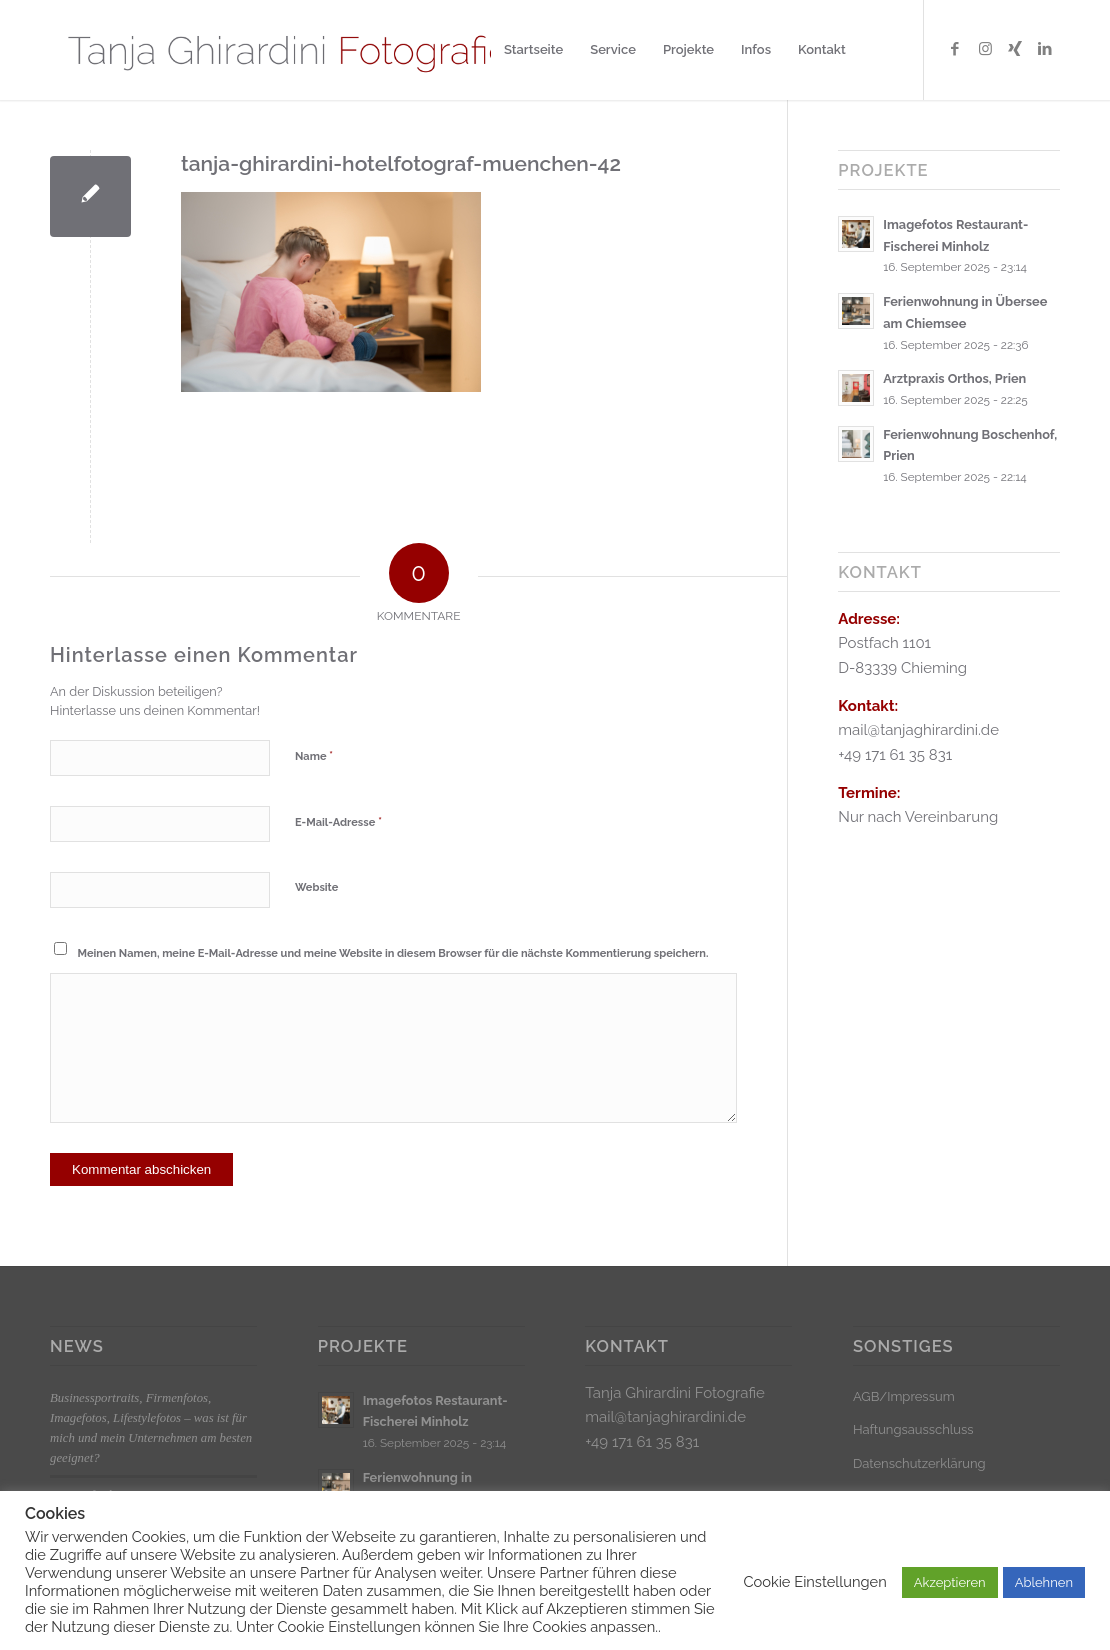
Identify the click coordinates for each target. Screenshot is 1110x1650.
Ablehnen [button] (1044, 1582)
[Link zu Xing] (1015, 49)
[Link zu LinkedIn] (1045, 49)
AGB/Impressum (904, 1396)
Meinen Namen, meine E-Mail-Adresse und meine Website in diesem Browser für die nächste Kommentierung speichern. (393, 953)
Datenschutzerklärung (919, 1463)
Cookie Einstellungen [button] (814, 1581)
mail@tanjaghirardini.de (665, 1417)
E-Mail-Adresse (338, 821)
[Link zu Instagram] (985, 49)
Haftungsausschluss (913, 1429)
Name (314, 755)
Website (316, 887)
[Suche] (878, 50)
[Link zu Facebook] (955, 49)
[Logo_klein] (287, 50)
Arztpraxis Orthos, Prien (954, 378)
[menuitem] (533, 50)
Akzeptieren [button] (950, 1582)
